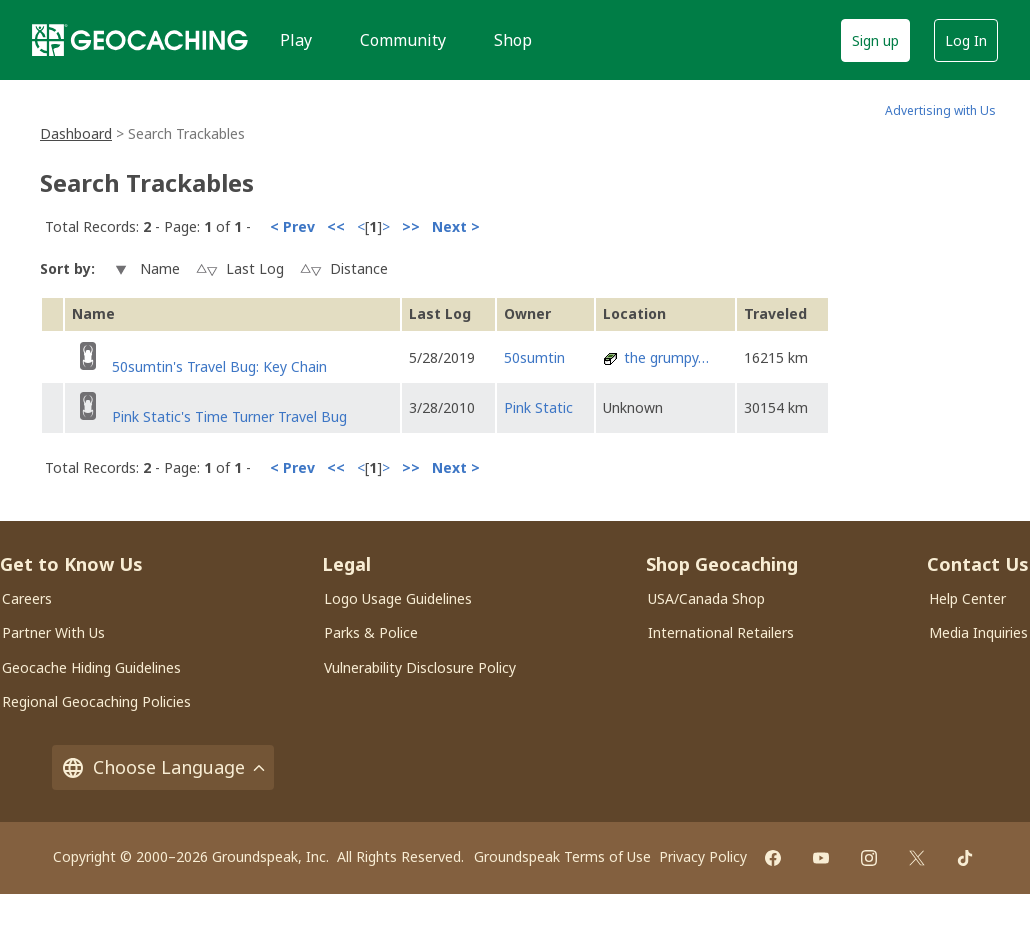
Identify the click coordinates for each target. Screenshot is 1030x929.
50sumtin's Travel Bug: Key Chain (219, 366)
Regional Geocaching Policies (96, 701)
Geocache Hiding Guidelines (91, 667)
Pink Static (538, 407)
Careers (27, 598)
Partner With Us (53, 632)
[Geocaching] (140, 40)
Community (403, 40)
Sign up (875, 40)
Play (296, 40)
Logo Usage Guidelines (398, 598)
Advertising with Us (940, 110)
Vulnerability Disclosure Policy (420, 667)
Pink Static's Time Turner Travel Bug (229, 416)
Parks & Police (371, 632)
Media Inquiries (978, 632)
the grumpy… (666, 357)
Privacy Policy (703, 856)
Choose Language (163, 767)
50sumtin (534, 357)
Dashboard (76, 133)
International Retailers (721, 632)
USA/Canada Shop (706, 598)
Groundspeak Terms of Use (562, 856)
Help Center (967, 598)
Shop (513, 40)
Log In (966, 40)
